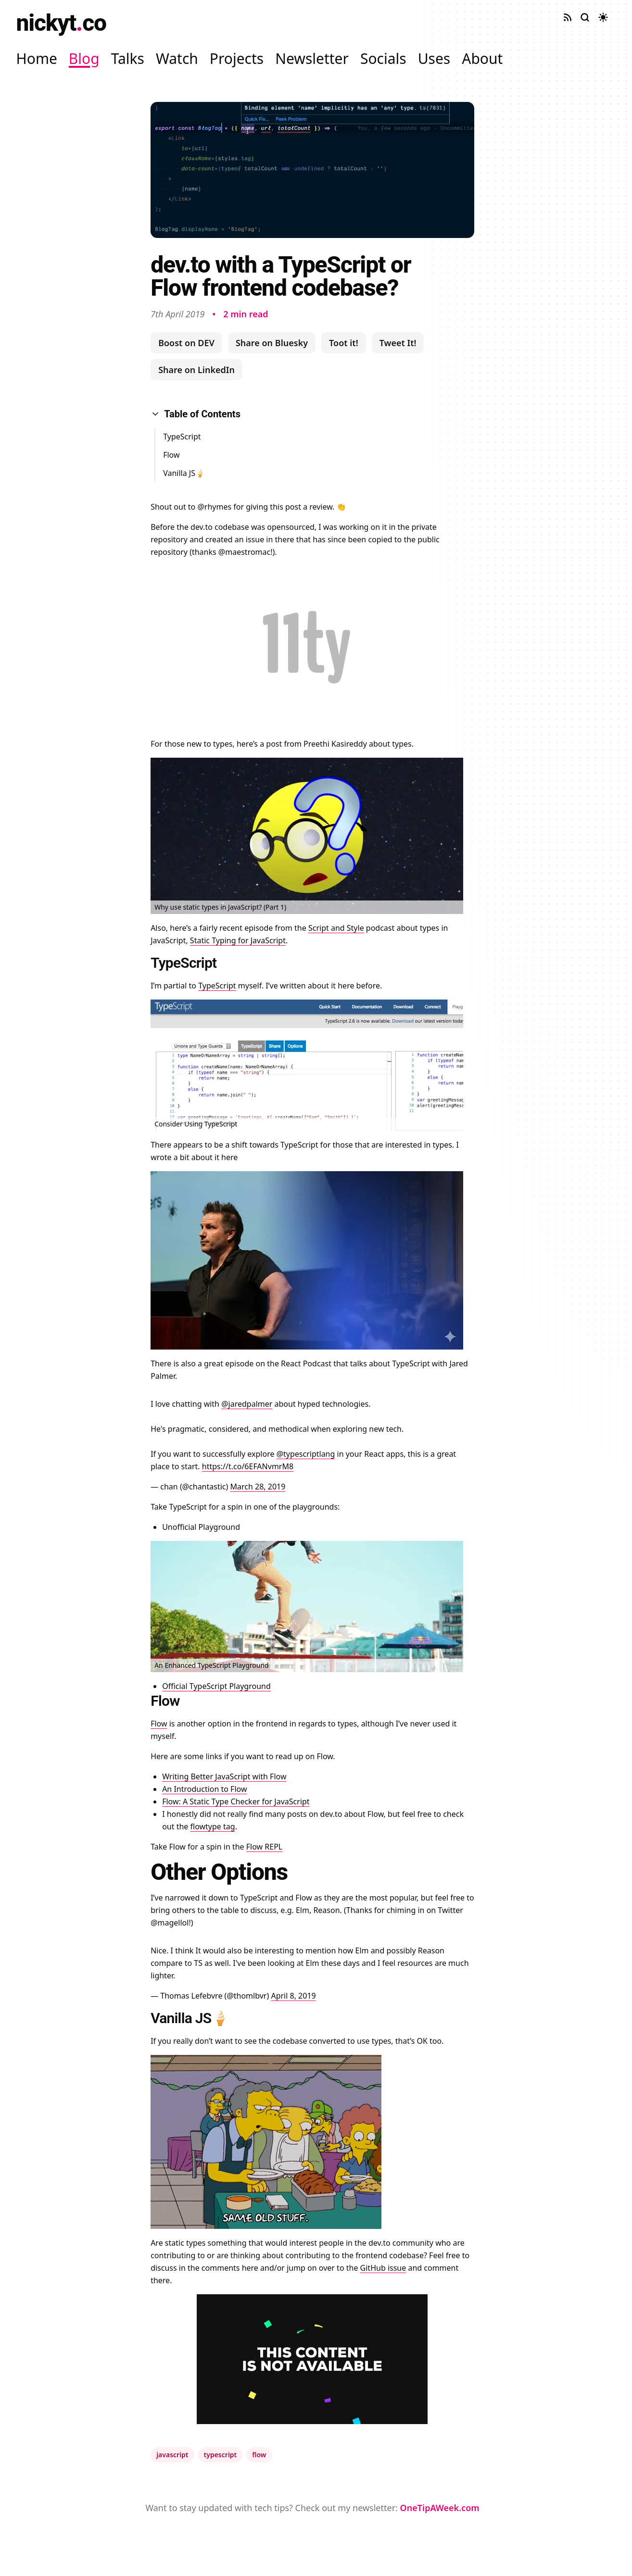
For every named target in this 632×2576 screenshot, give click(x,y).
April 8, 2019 (293, 1995)
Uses (434, 58)
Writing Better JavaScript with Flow (224, 1776)
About (482, 58)
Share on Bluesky (272, 343)
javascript (172, 2454)
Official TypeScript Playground (216, 1686)
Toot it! (343, 343)
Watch (177, 58)
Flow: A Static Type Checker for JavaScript (236, 1801)
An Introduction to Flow (204, 1789)
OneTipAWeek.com (440, 2507)
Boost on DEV (186, 343)
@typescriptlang (306, 1454)
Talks (127, 58)
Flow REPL (264, 1846)
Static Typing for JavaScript (238, 940)
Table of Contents (195, 414)
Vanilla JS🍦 (184, 473)
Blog (84, 58)
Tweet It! (398, 343)
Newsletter (312, 58)
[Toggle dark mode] (603, 17)
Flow (171, 455)
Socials (383, 58)
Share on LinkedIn (196, 369)
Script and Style (336, 928)
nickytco (61, 23)
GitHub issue (383, 2268)
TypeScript (182, 436)
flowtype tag (212, 1826)
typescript (220, 2454)
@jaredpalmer (246, 1404)
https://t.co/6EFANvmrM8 (247, 1466)
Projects (237, 58)
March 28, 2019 (257, 1486)
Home (36, 58)
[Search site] (585, 17)
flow (259, 2454)
